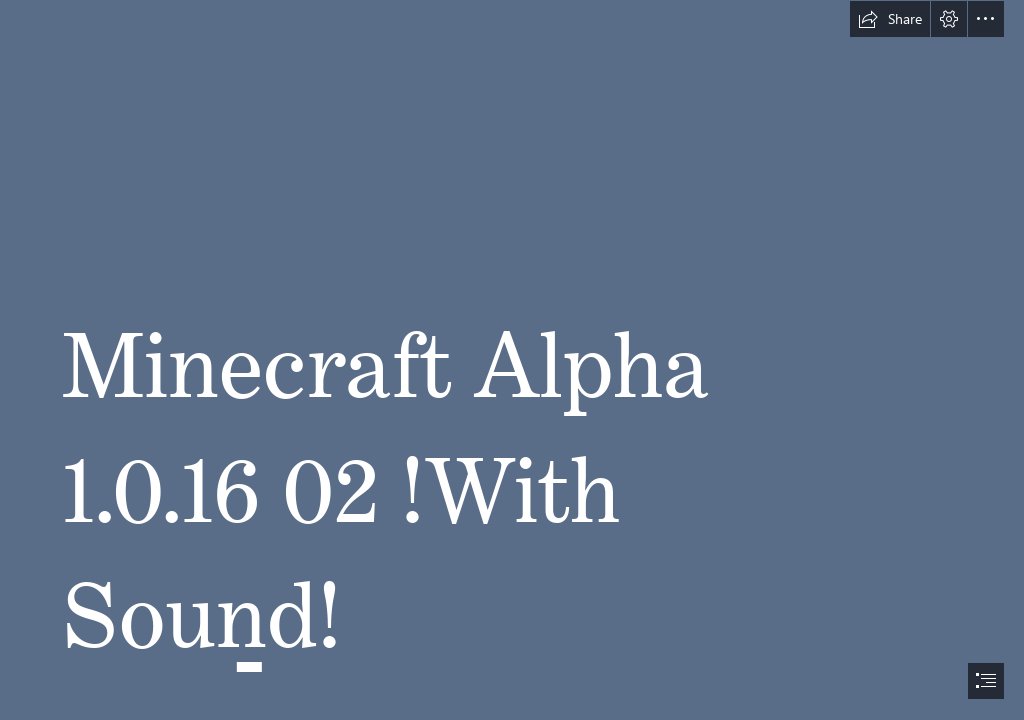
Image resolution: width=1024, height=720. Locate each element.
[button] (890, 19)
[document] (512, 360)
